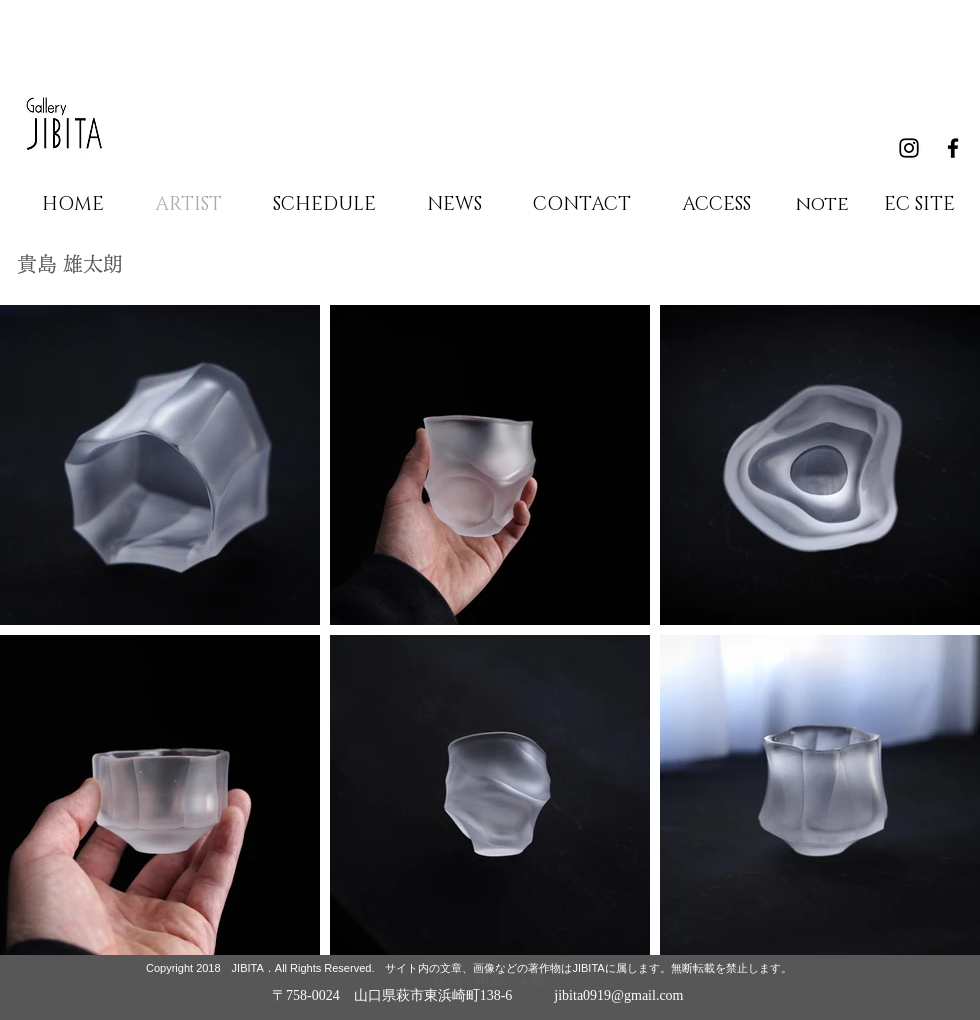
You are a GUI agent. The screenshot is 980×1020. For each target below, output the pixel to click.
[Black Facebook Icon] (953, 148)
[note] (822, 205)
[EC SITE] (919, 205)
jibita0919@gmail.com (618, 995)
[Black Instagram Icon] (909, 148)
